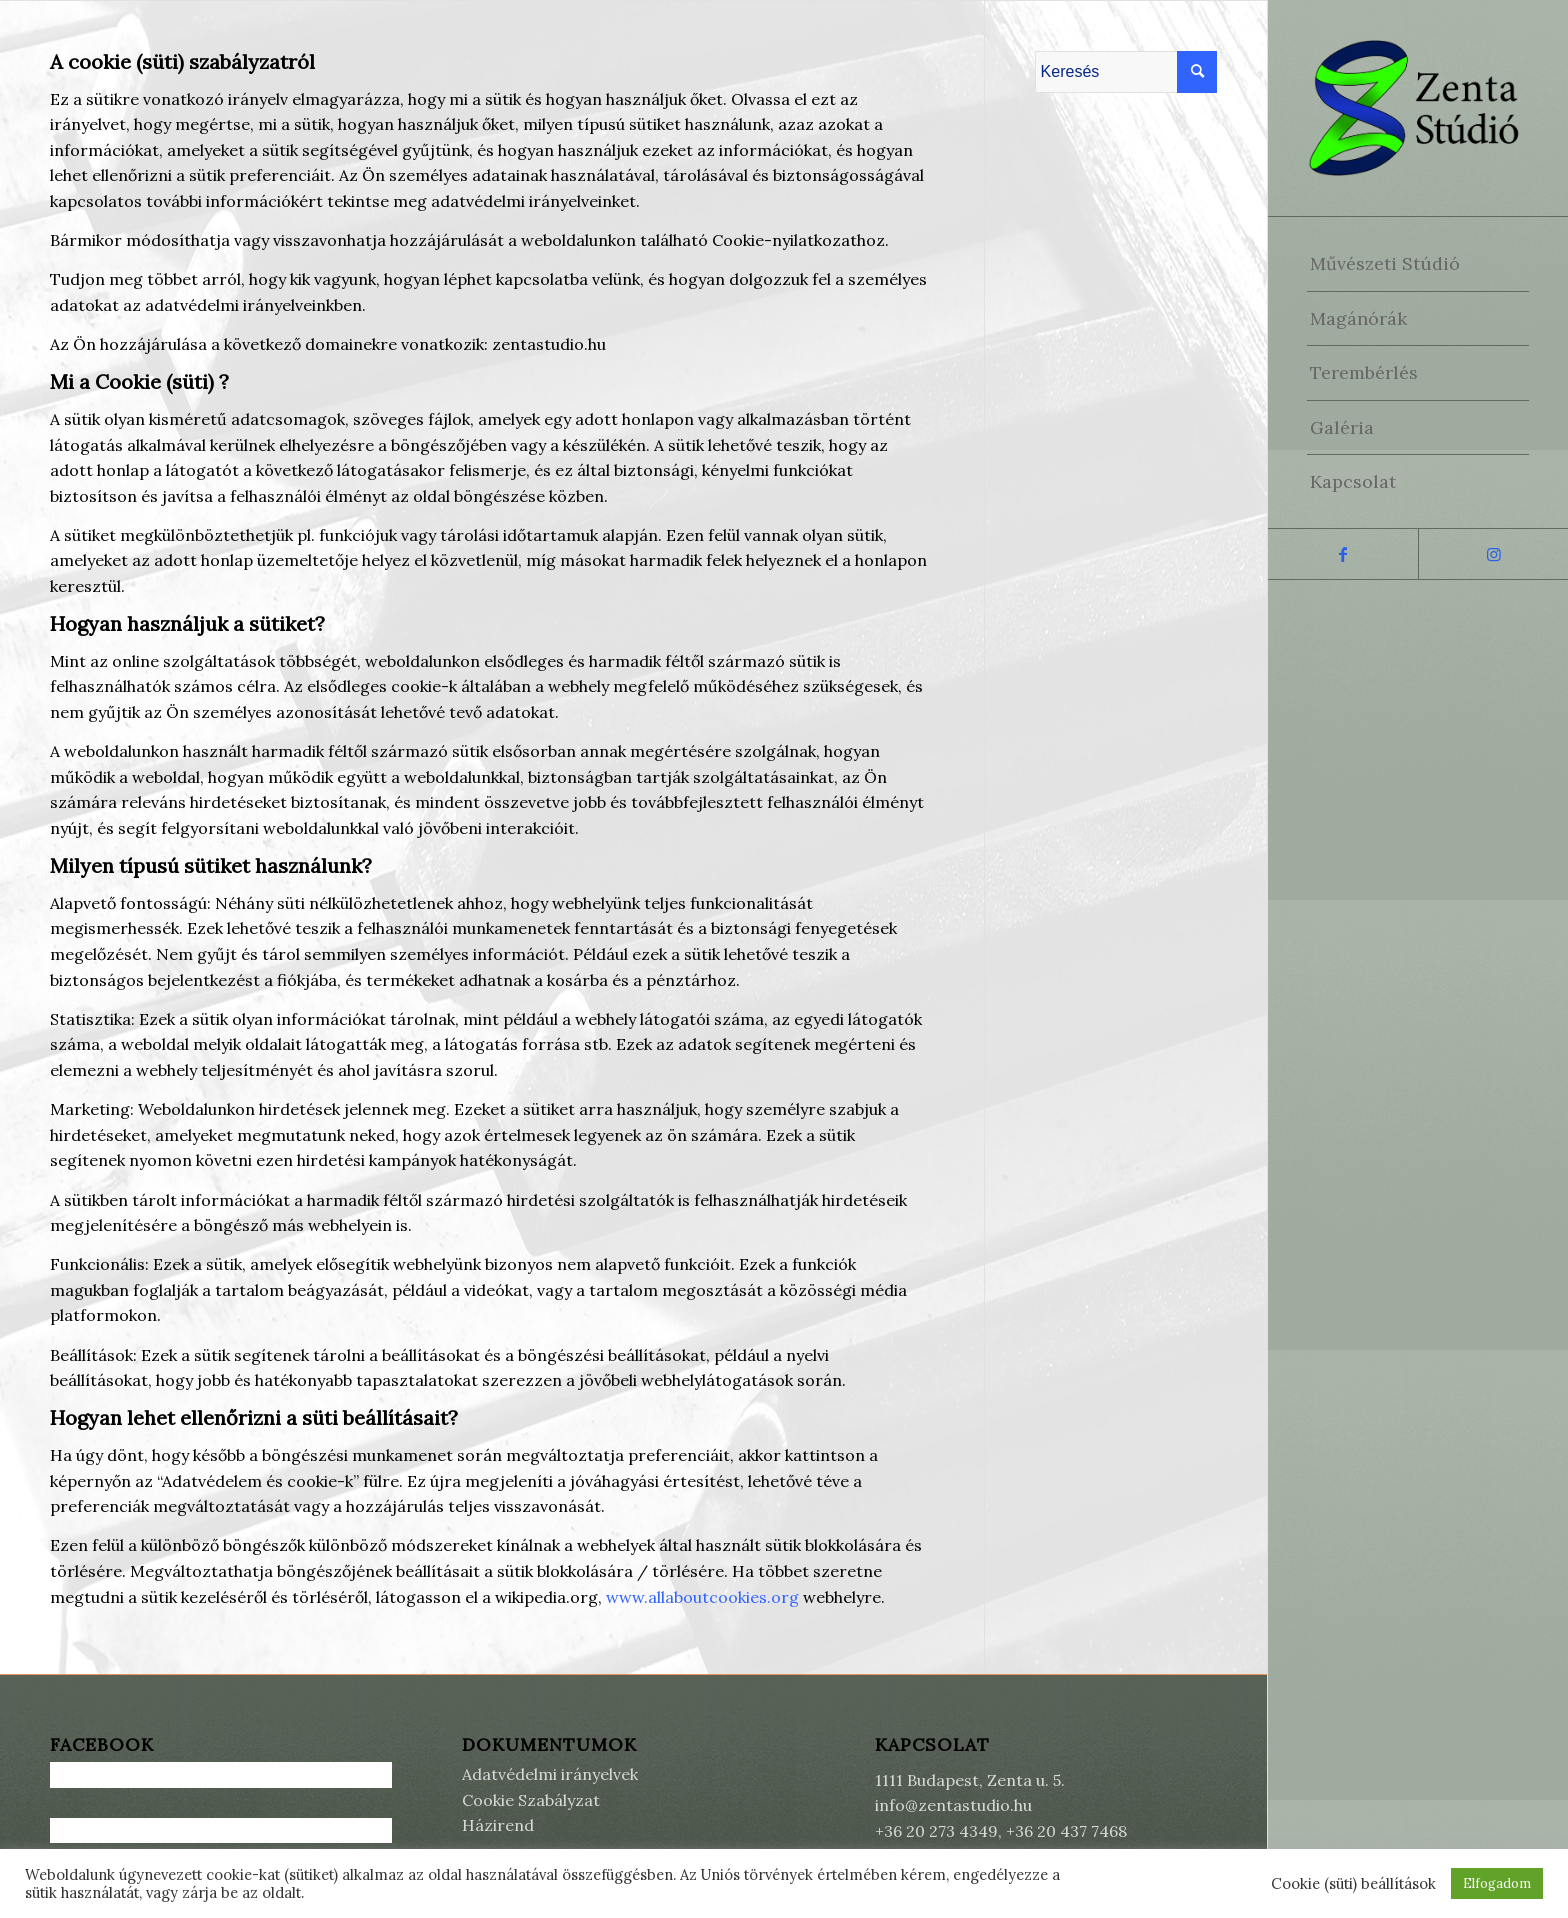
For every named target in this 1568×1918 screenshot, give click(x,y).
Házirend (498, 1825)
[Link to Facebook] (1343, 554)
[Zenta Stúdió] (1418, 108)
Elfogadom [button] (1497, 1883)
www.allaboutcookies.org (704, 1597)
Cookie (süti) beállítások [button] (1353, 1884)
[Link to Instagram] (1493, 554)
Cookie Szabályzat (531, 1800)
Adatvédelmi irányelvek (550, 1774)
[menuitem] (1418, 264)
